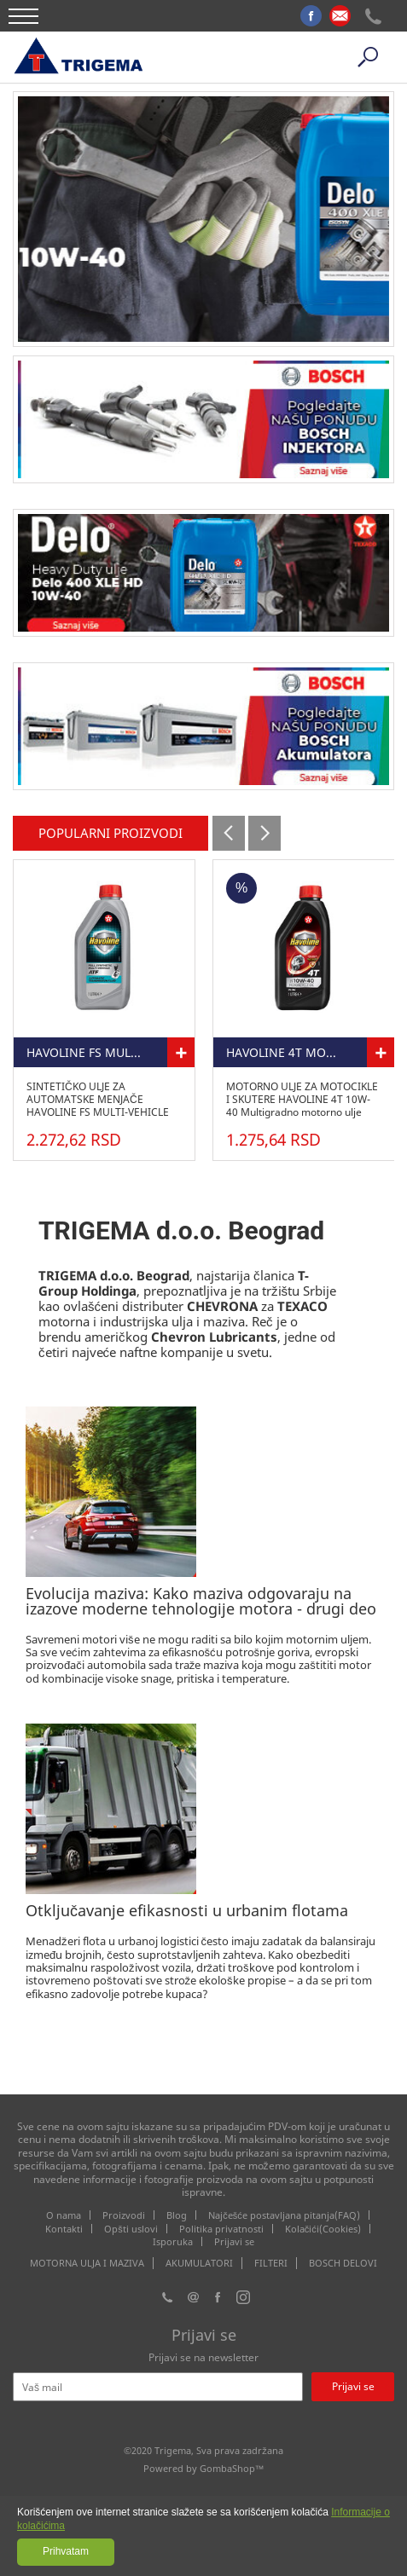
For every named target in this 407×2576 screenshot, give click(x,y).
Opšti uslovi (131, 2228)
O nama (63, 2215)
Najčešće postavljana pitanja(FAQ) (284, 2215)
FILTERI (271, 2263)
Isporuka (173, 2241)
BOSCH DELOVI (343, 2263)
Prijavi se (234, 2241)
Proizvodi (123, 2215)
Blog (176, 2215)
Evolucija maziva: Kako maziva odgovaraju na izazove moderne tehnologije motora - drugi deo (201, 1601)
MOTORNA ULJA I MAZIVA (87, 2263)
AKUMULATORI (199, 2263)
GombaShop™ (232, 2468)
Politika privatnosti (221, 2228)
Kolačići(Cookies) (323, 2228)
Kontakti (64, 2228)
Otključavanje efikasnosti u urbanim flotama (187, 1910)
